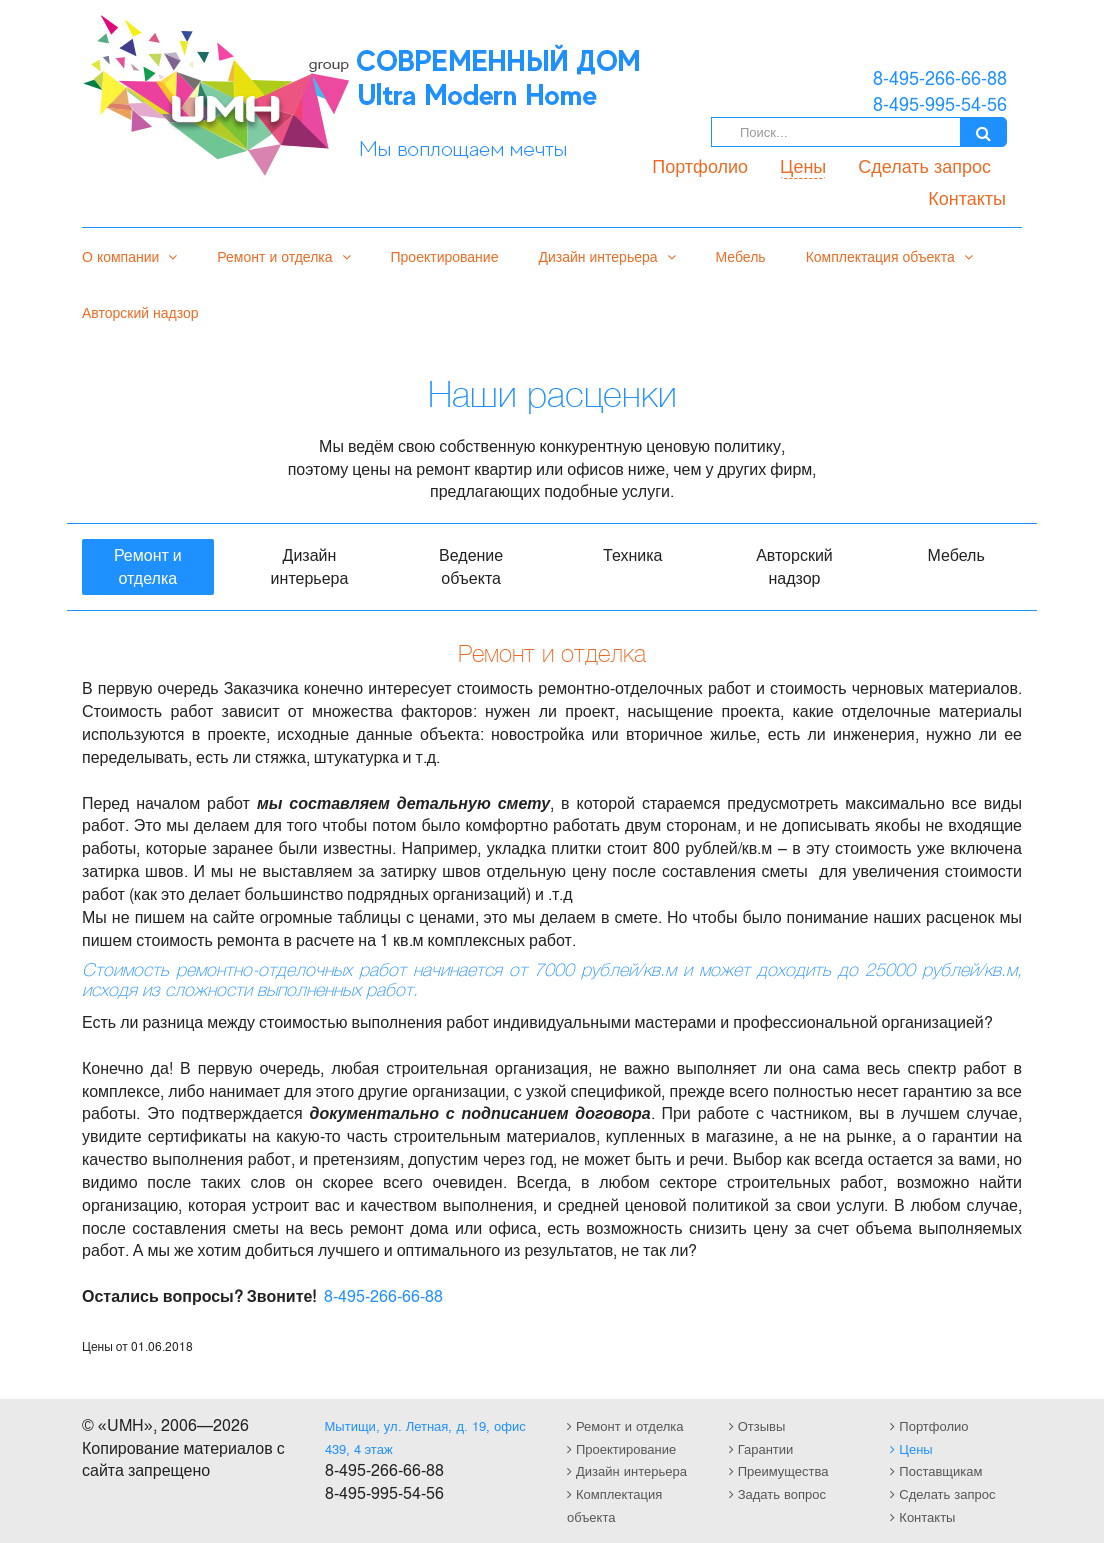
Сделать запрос (924, 165)
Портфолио (700, 165)
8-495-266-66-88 (383, 1295)
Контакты (967, 197)
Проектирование (445, 256)
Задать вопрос (777, 1493)
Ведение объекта (471, 566)
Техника (632, 554)
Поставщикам (936, 1470)
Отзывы (757, 1425)
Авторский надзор (140, 312)
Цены (803, 165)
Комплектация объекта (889, 256)
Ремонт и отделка (283, 256)
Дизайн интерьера (606, 256)
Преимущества (779, 1470)
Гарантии (761, 1448)
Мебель (741, 256)
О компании (129, 256)
